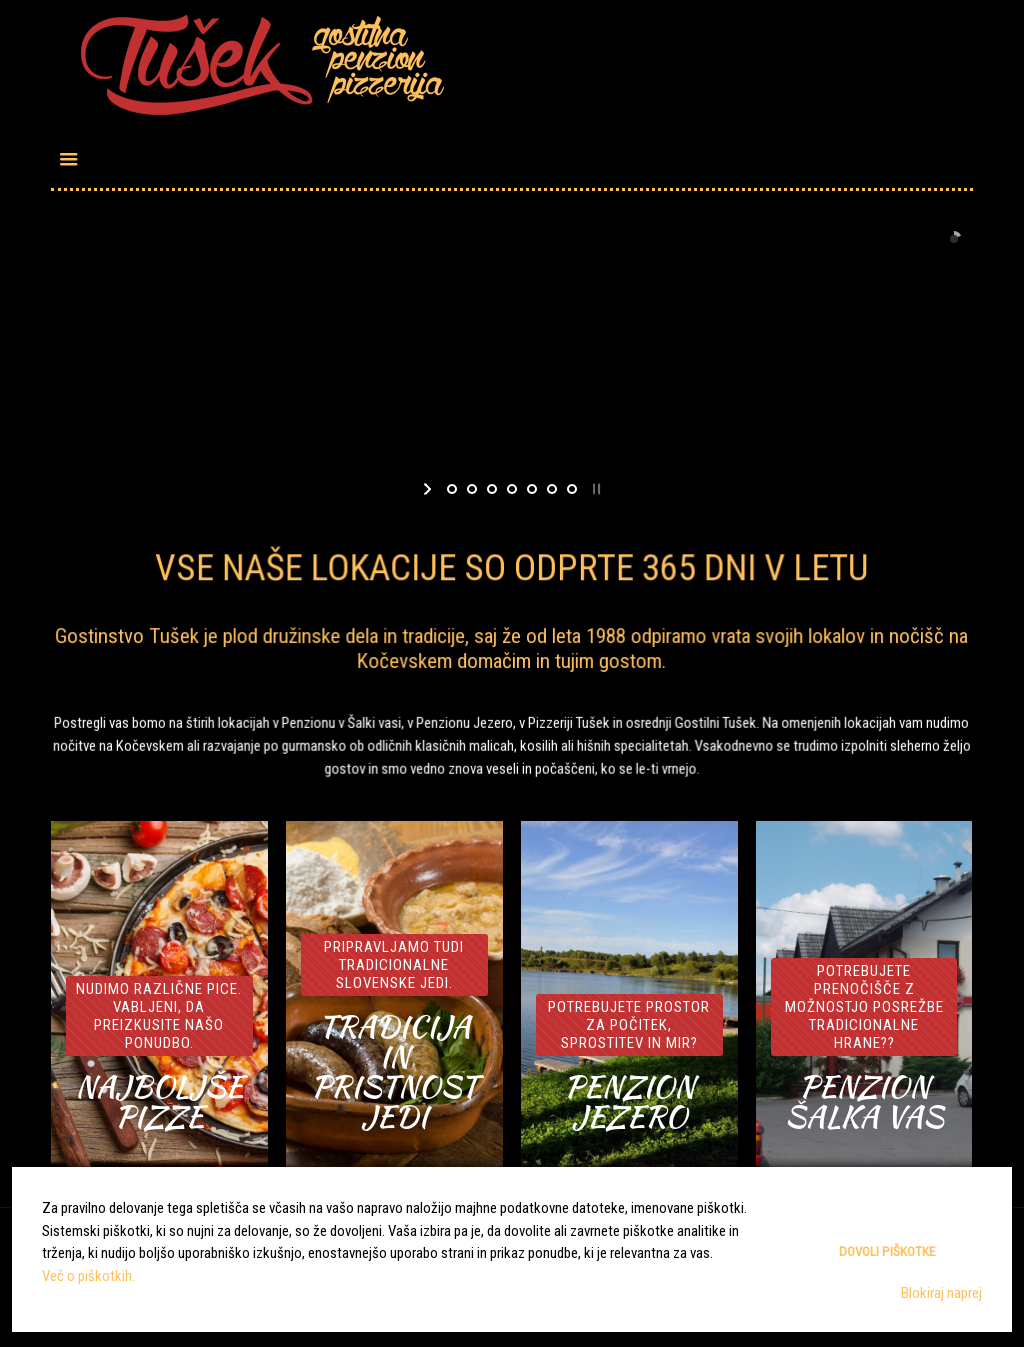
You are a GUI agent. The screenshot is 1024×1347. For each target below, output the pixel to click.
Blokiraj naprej (941, 1293)
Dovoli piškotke (887, 1251)
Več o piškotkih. (88, 1276)
